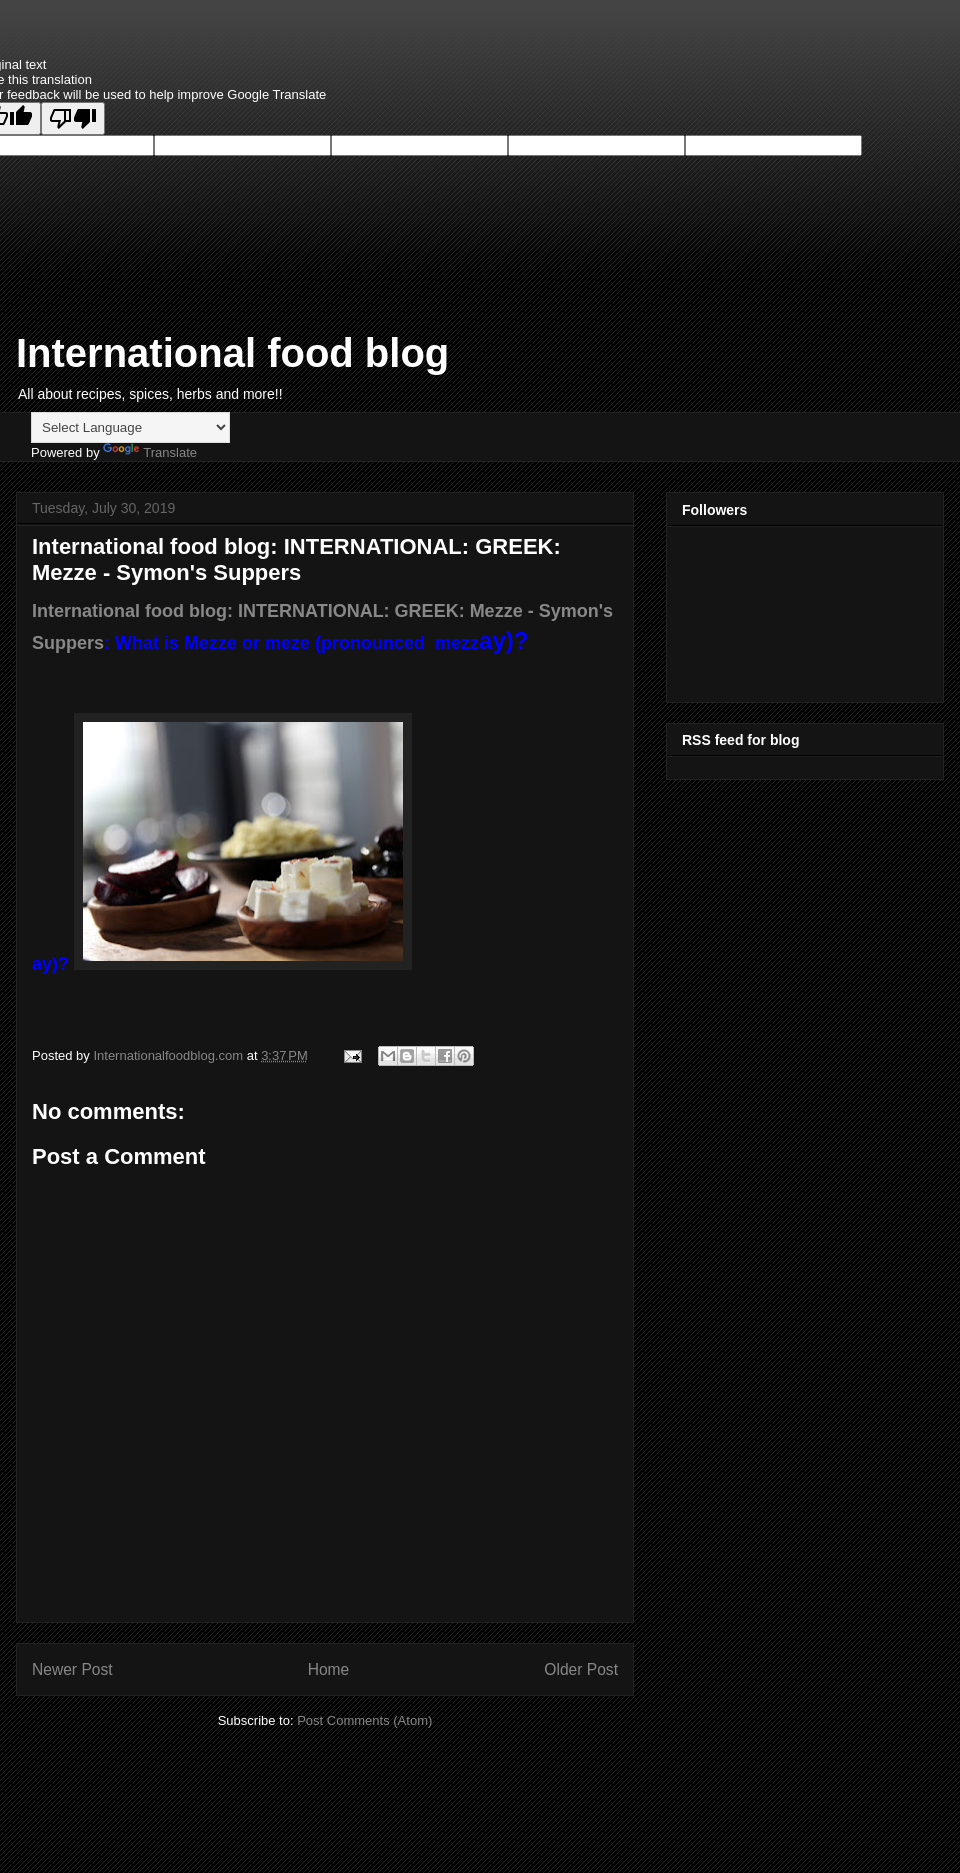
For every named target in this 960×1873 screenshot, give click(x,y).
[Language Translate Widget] (130, 427)
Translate (150, 452)
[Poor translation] (73, 118)
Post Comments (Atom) (364, 1720)
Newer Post (72, 1669)
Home (329, 1669)
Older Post (581, 1669)
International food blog (232, 353)
